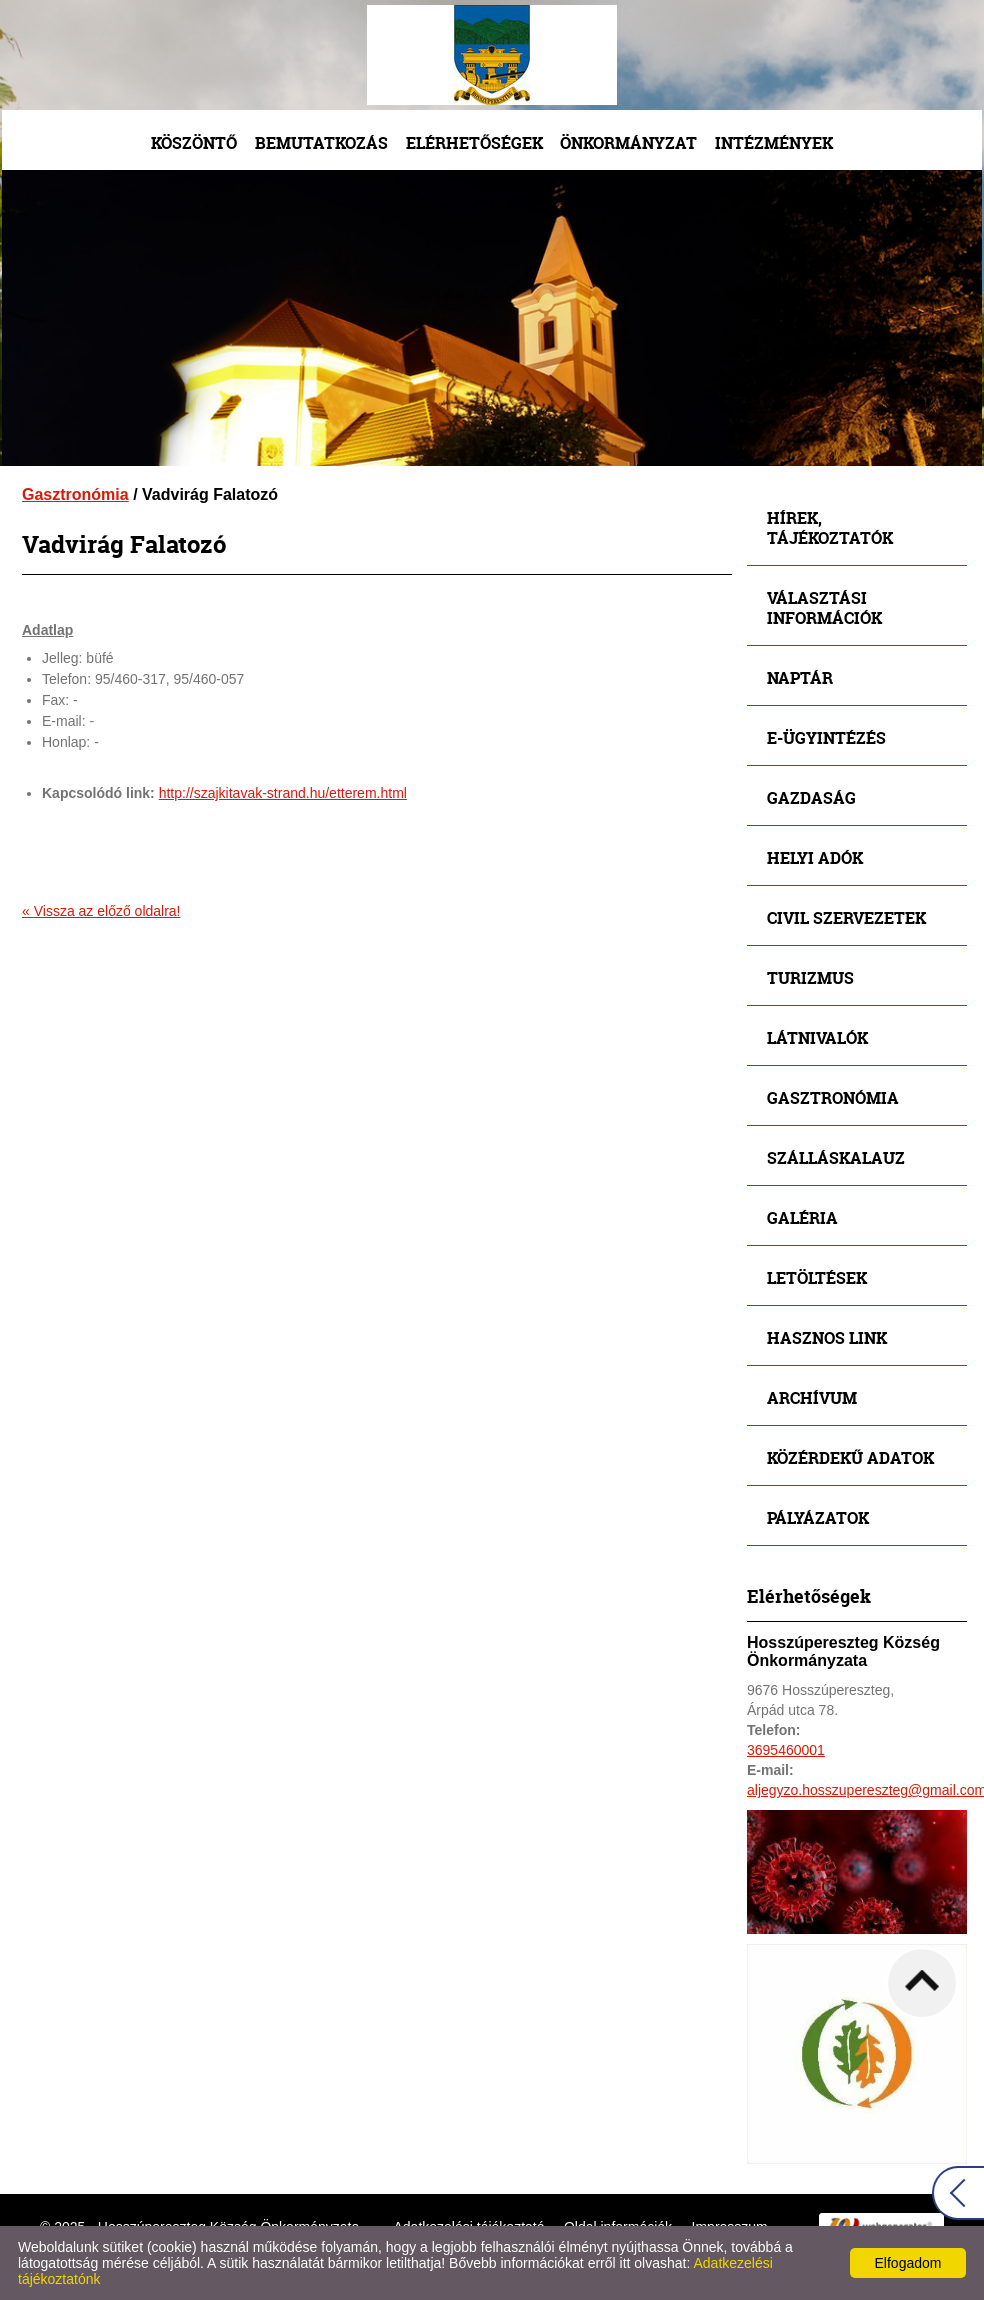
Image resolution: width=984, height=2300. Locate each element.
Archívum (812, 1397)
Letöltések (817, 1277)
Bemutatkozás (321, 142)
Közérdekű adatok (850, 1457)
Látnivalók (817, 1037)
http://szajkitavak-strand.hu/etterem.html (283, 793)
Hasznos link (827, 1337)
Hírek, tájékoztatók (830, 527)
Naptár (800, 677)
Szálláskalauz (836, 1157)
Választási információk (824, 607)
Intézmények (774, 142)
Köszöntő (194, 142)
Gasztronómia (75, 494)
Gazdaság (811, 797)
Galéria (802, 1217)
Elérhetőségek (474, 142)
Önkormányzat (628, 142)
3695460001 (786, 1750)
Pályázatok (818, 1517)
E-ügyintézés (826, 737)
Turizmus (810, 977)
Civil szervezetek (846, 917)
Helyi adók (815, 857)
